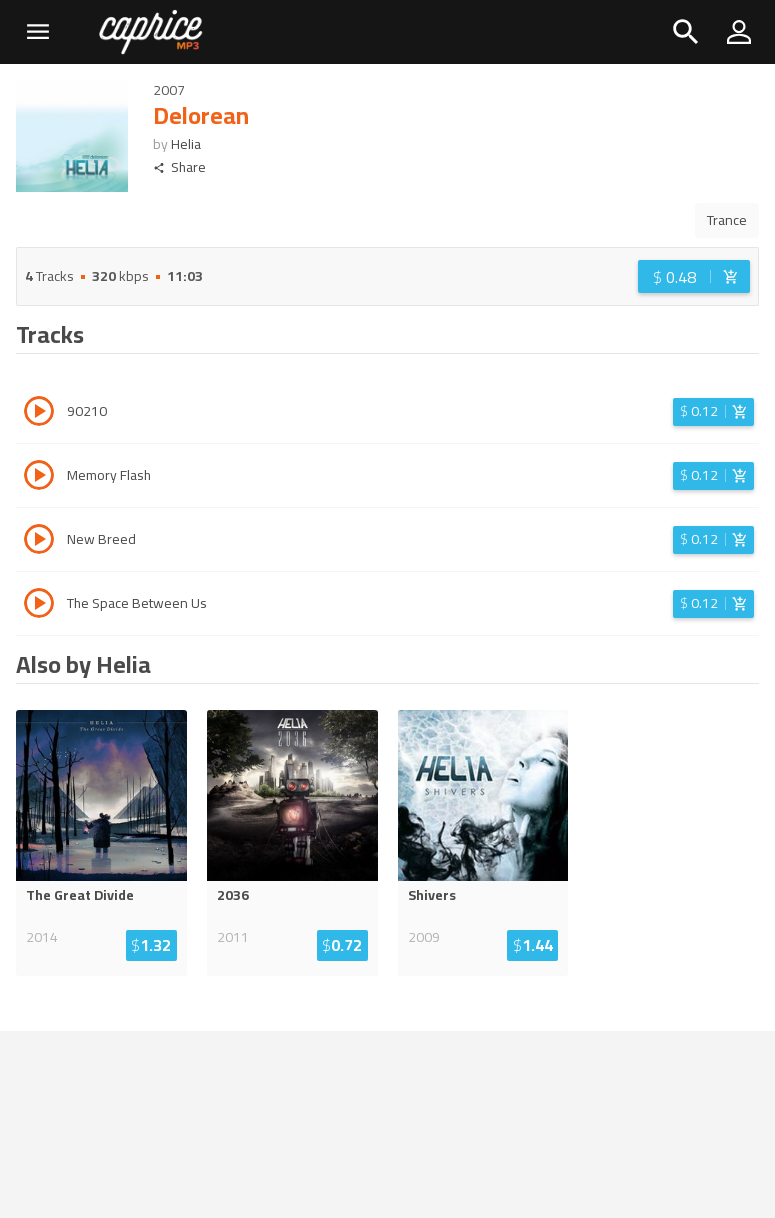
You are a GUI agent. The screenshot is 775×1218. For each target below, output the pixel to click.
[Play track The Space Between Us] (39, 606)
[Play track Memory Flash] (39, 478)
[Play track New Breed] (39, 542)
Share (179, 167)
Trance (727, 220)
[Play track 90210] (39, 414)
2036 (233, 895)
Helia (186, 144)
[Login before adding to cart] (694, 276)
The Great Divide (80, 895)
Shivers (432, 895)
